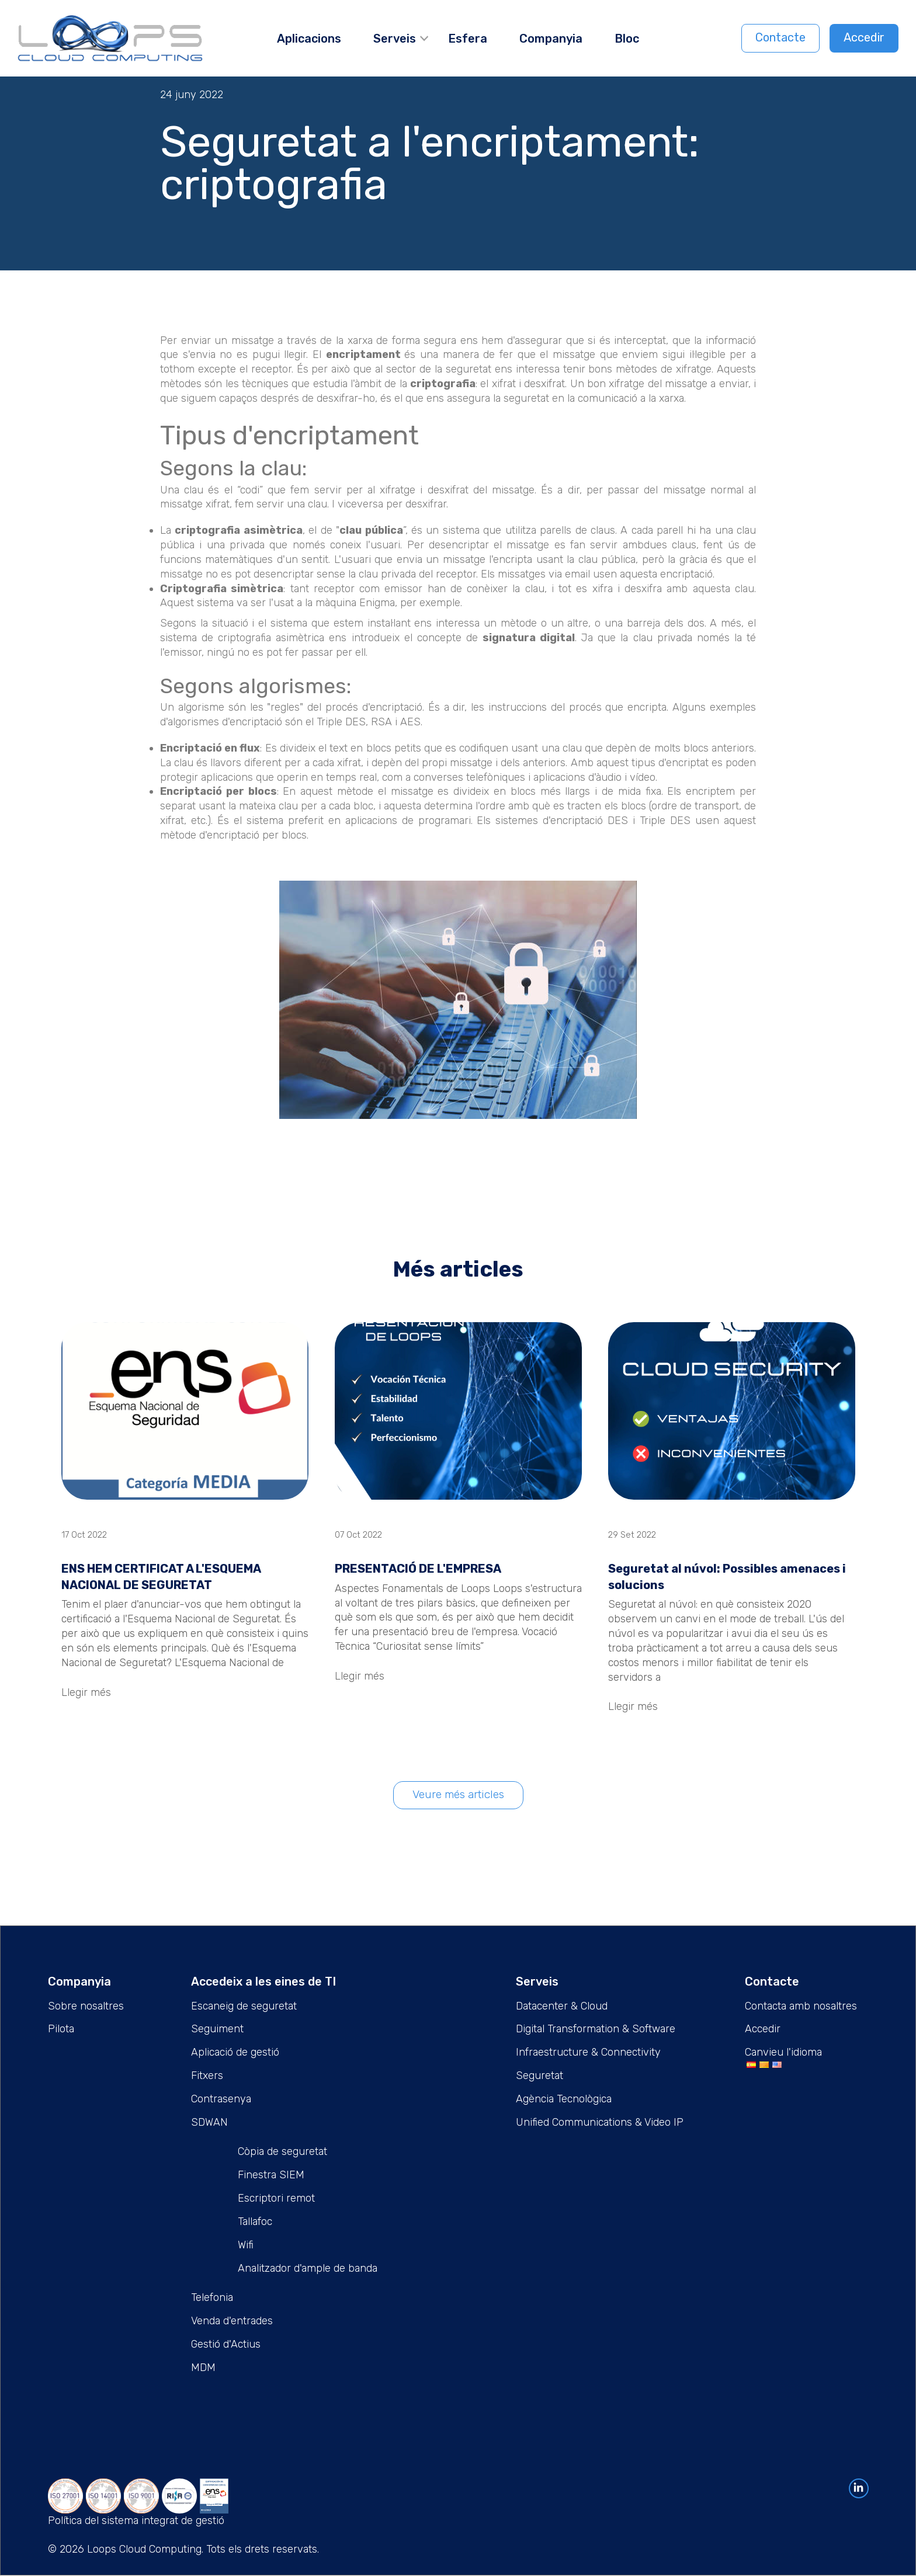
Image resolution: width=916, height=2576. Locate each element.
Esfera (467, 39)
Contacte (780, 37)
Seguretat (539, 2076)
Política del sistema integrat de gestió (136, 2521)
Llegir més (86, 1692)
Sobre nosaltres (86, 2006)
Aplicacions (309, 39)
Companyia (550, 39)
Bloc (627, 39)
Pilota (61, 2029)
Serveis (394, 39)
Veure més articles (458, 1795)
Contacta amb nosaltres (801, 2006)
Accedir (864, 37)
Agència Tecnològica (564, 2099)
